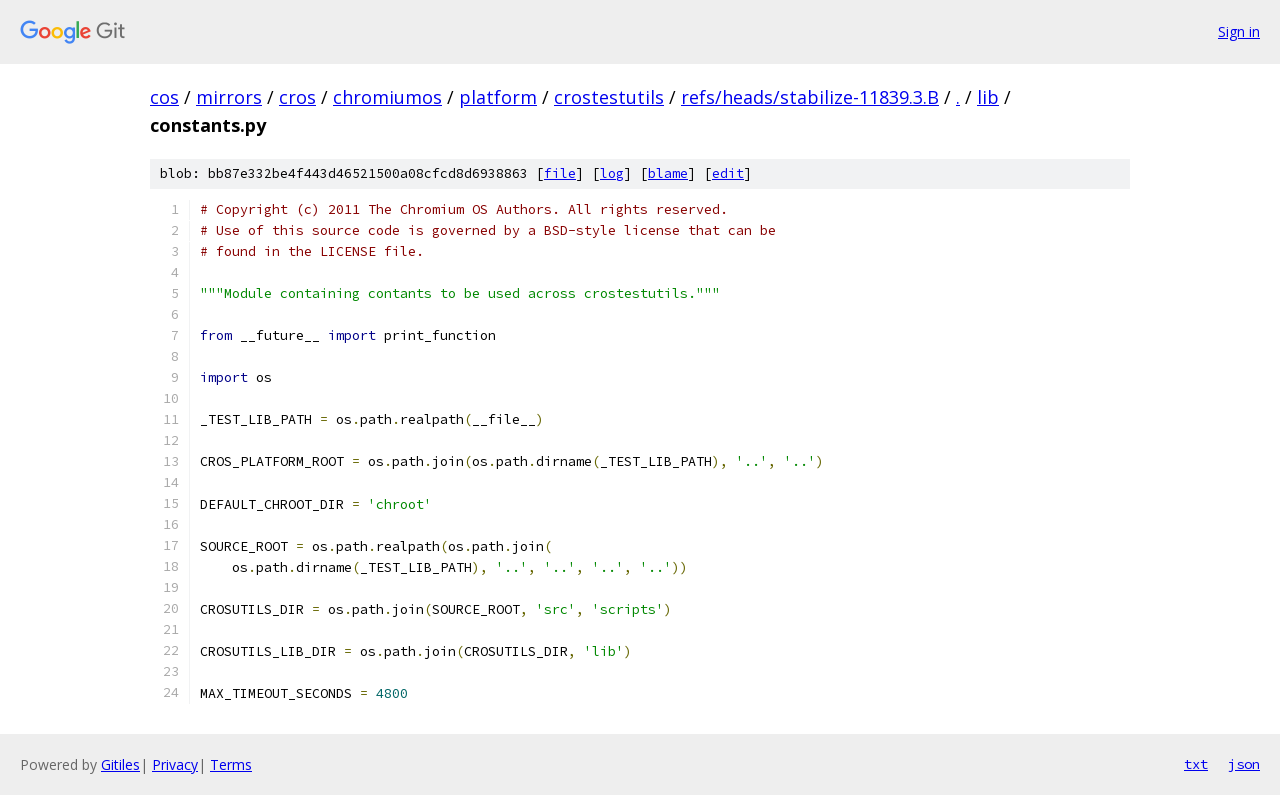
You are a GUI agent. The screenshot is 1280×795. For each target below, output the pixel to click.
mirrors (229, 97)
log (612, 173)
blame (668, 173)
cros (297, 97)
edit (728, 173)
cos (164, 97)
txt (1196, 764)
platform (498, 97)
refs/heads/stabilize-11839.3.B (810, 97)
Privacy (175, 764)
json (1244, 764)
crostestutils (609, 97)
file (560, 173)
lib (988, 97)
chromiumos (387, 97)
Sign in (1239, 31)
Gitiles (120, 764)
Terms (231, 764)
